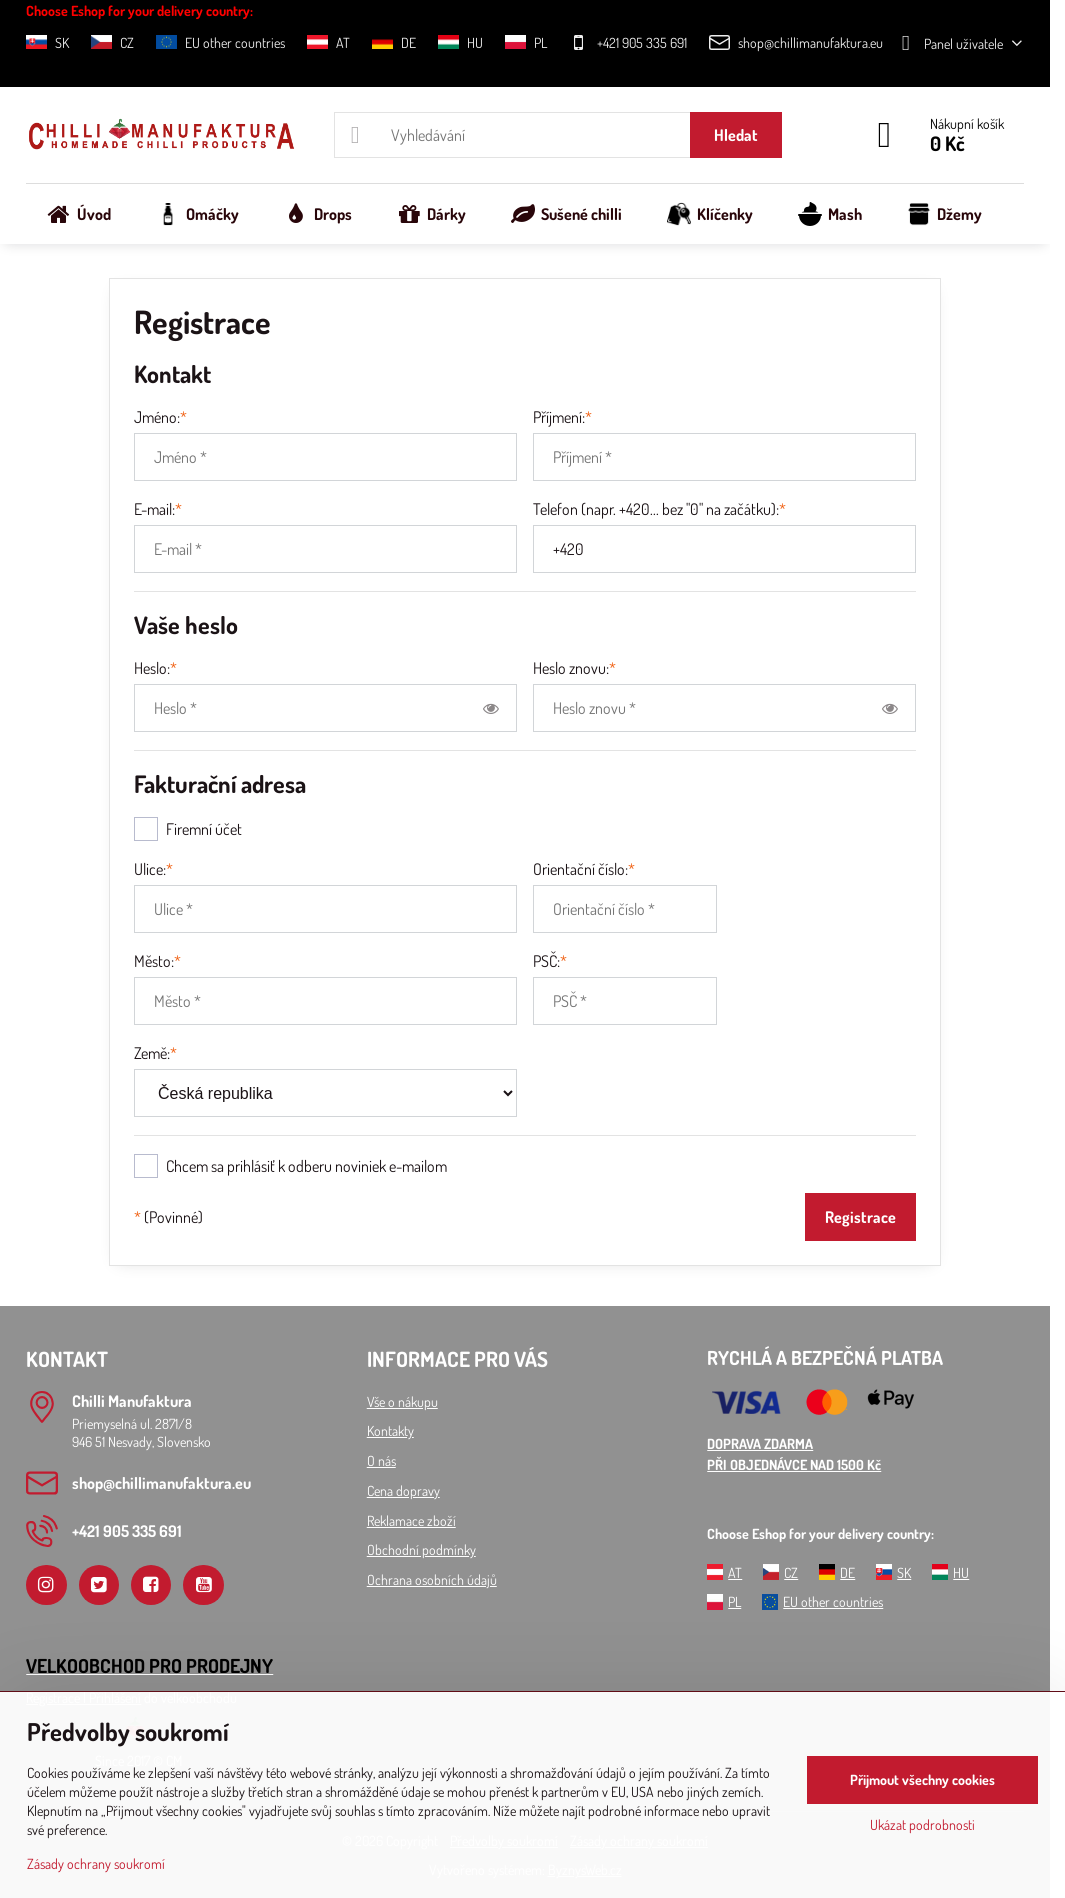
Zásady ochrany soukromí (96, 1863)
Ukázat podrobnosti (922, 1824)
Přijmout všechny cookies (922, 1779)
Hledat (736, 135)
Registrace (860, 1217)
